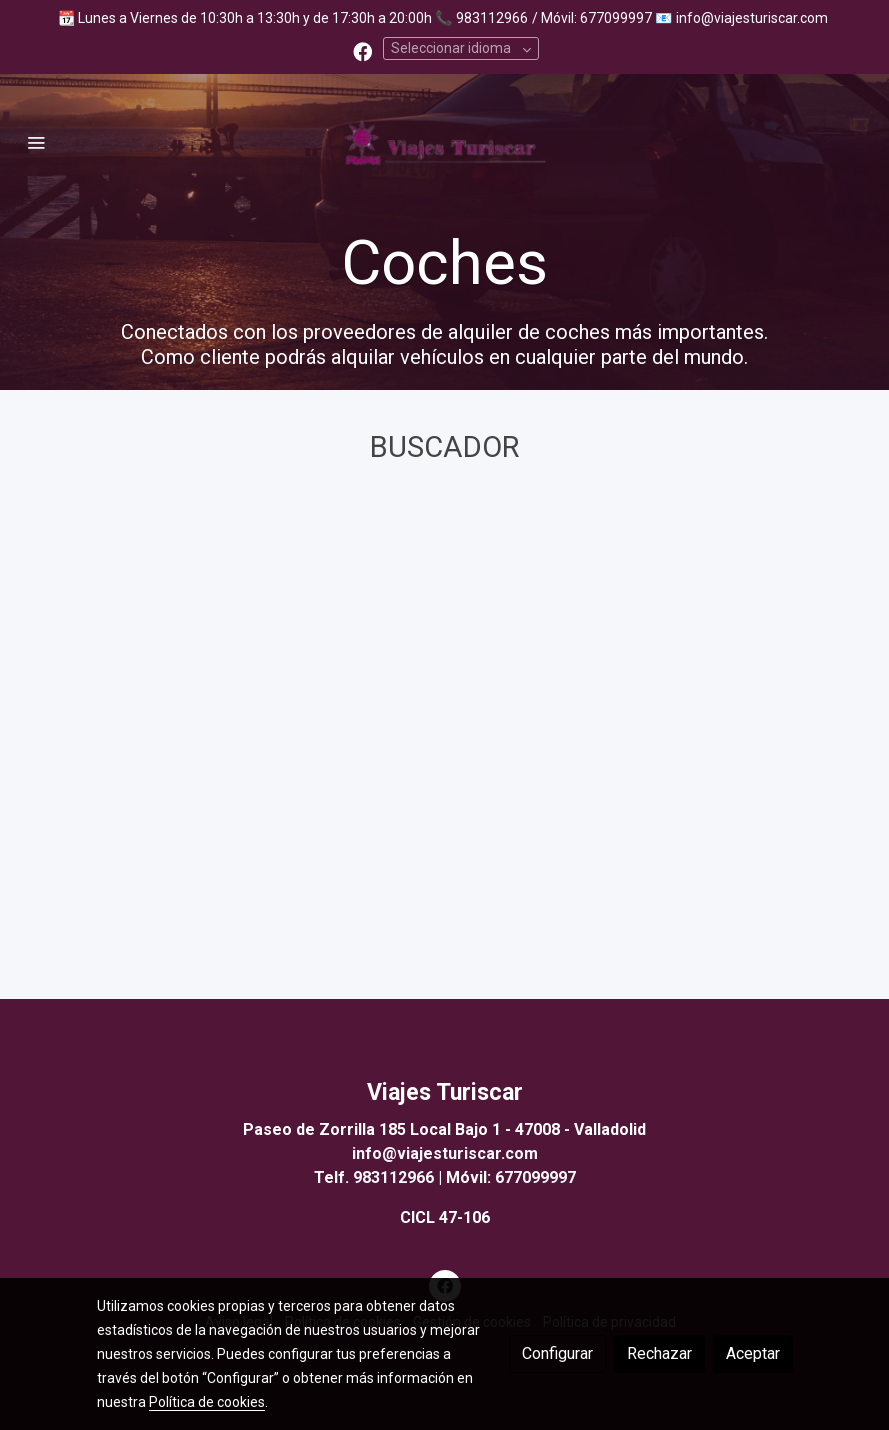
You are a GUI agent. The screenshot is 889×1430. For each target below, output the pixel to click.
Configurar (557, 1353)
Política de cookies (207, 1402)
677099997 (535, 1177)
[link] (445, 142)
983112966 (492, 18)
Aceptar (753, 1353)
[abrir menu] (36, 142)
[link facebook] (362, 50)
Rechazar (659, 1353)
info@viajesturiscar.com (752, 18)
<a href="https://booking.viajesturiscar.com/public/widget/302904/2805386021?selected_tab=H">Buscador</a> (445, 727)
